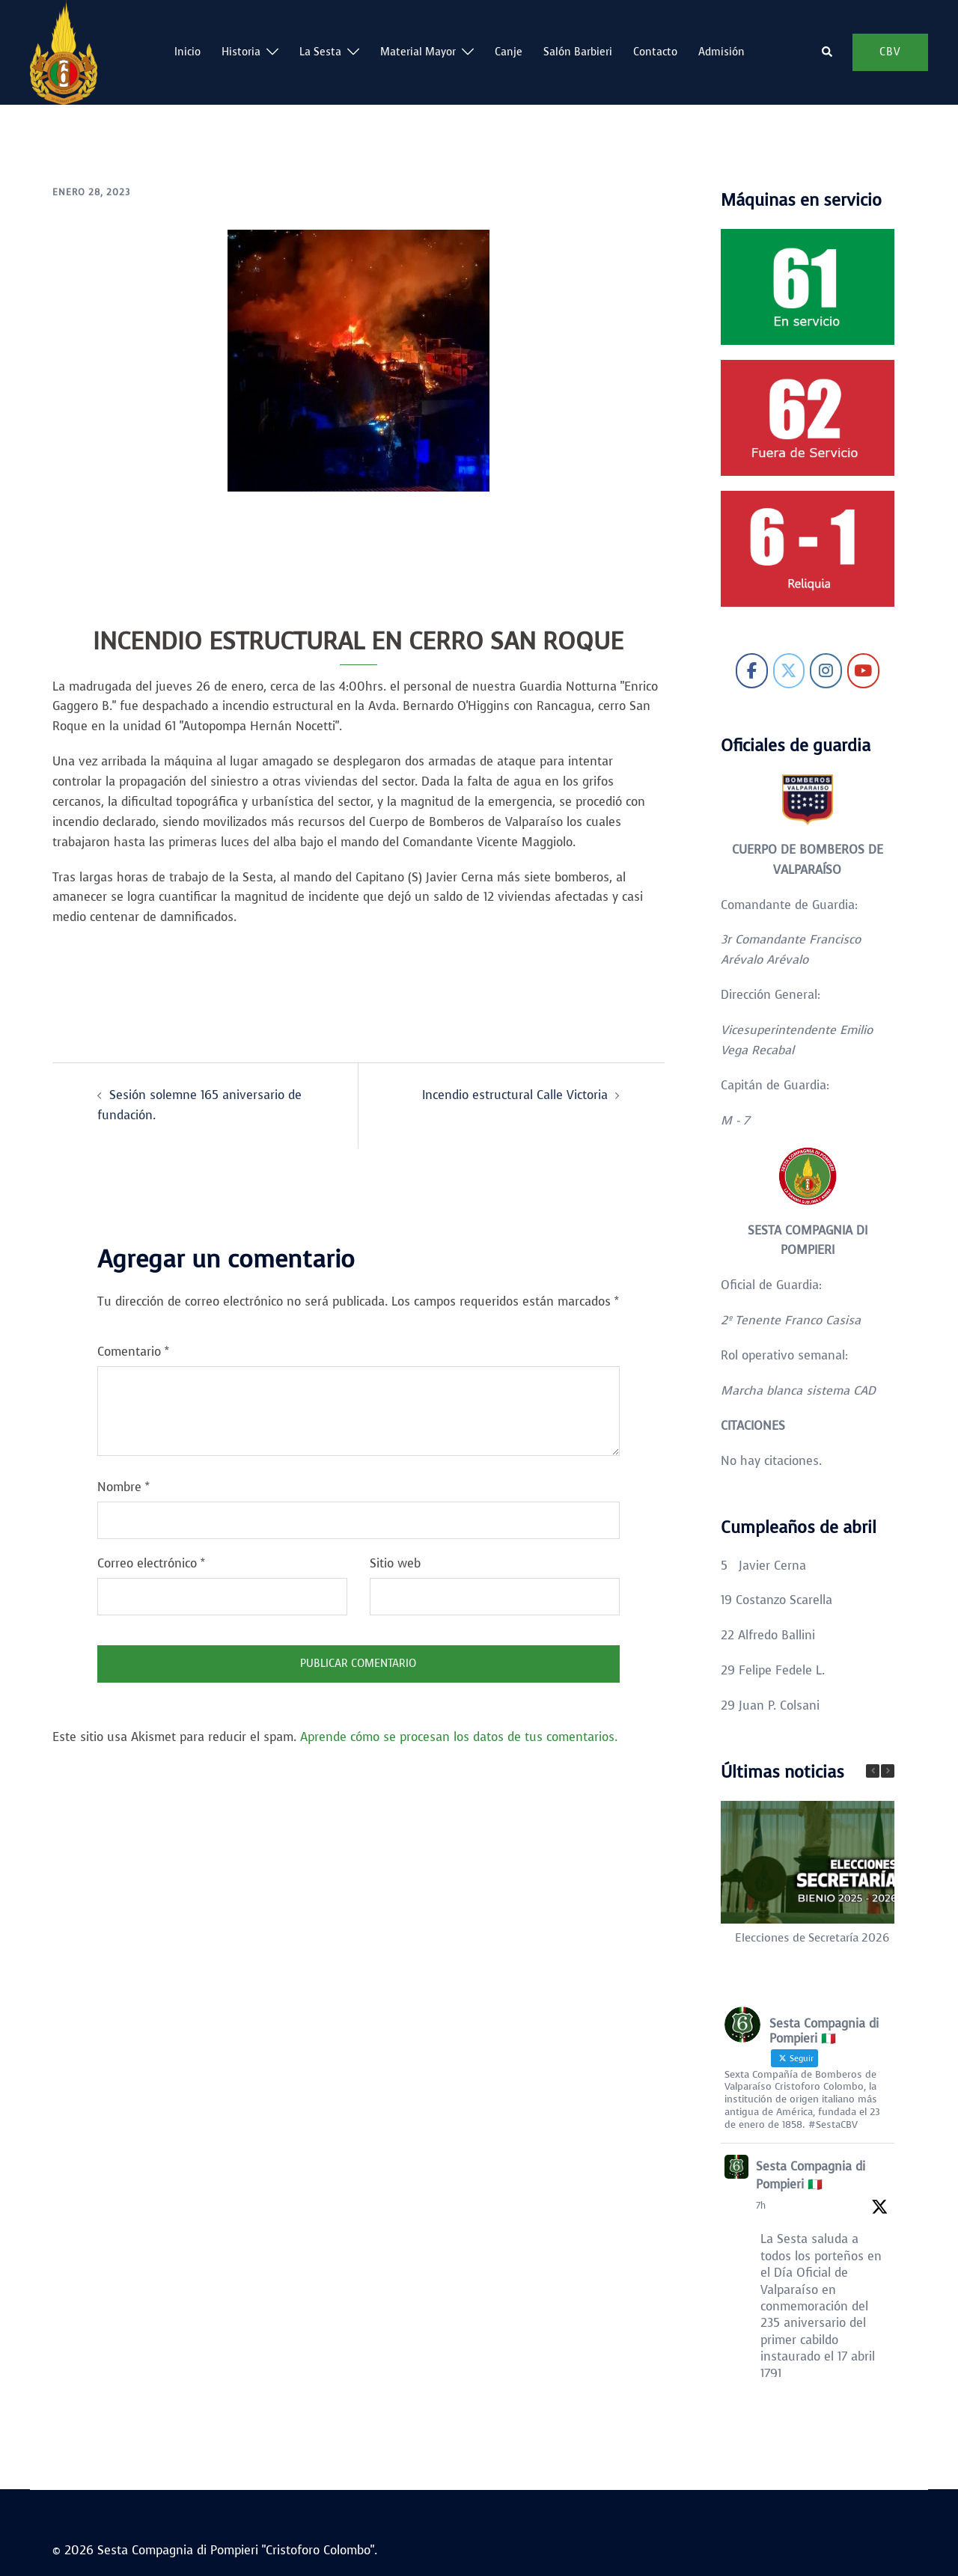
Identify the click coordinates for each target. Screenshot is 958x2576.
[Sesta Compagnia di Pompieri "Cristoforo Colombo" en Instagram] (826, 670)
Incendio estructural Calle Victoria (515, 1095)
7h (761, 2206)
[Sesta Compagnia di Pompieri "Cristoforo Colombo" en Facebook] (752, 670)
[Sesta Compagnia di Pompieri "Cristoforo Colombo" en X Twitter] (789, 670)
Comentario (133, 1351)
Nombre (123, 1487)
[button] (828, 52)
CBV (890, 52)
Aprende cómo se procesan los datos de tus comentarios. (458, 1737)
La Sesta (320, 52)
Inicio (187, 52)
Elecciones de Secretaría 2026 (812, 1937)
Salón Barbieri (577, 52)
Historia (241, 52)
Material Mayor (418, 52)
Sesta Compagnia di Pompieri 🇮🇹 (810, 2175)
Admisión (721, 52)
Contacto (655, 52)
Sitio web (395, 1563)
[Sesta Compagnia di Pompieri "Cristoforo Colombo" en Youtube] (863, 670)
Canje (508, 52)
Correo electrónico (151, 1563)
